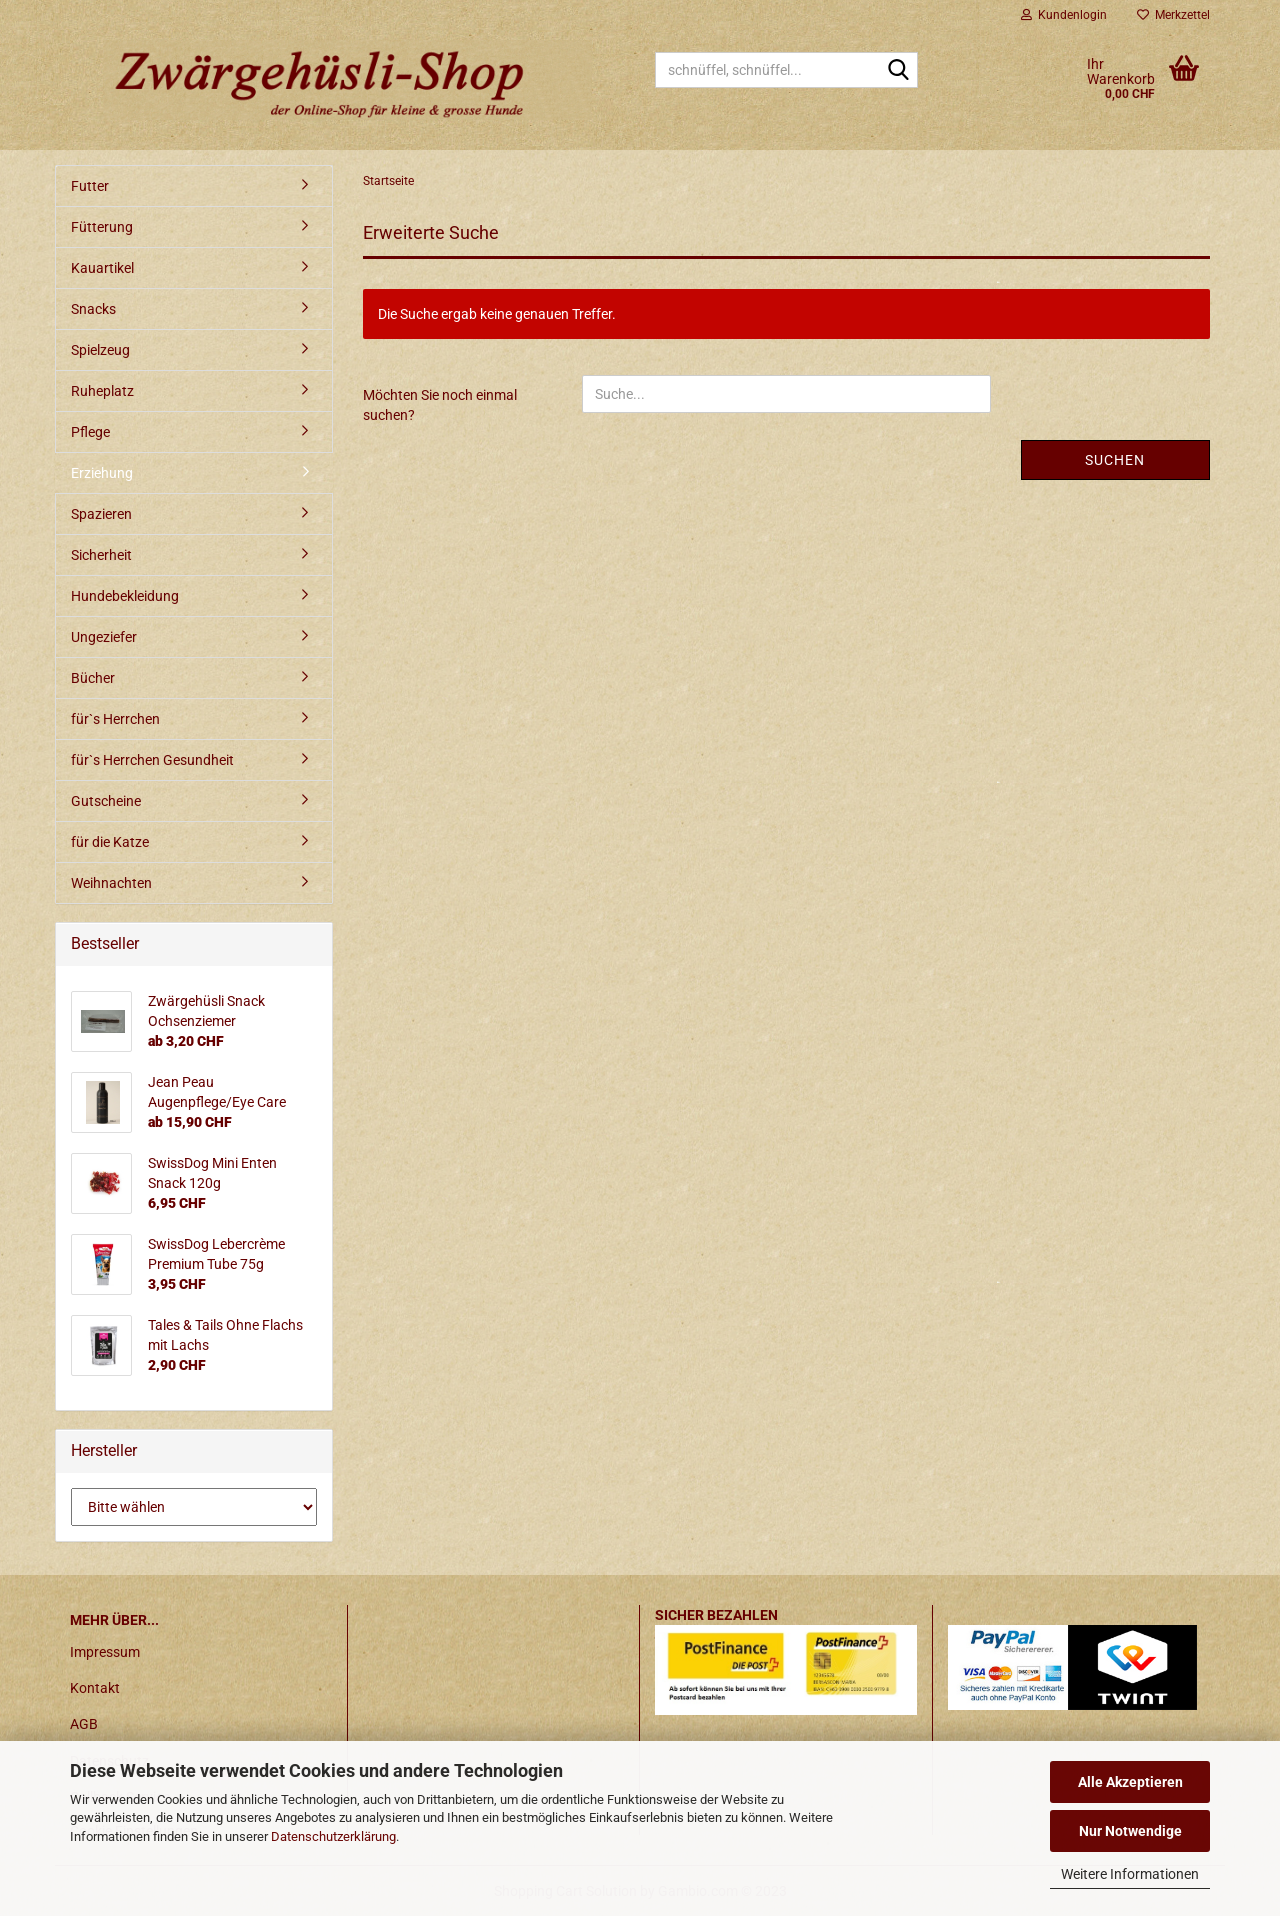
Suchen (1115, 460)
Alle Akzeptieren (1130, 1782)
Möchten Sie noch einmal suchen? (440, 405)
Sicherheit (101, 555)
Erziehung (102, 473)
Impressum (105, 1652)
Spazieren (101, 514)
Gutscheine (106, 801)
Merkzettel (1173, 15)
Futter (90, 186)
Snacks (93, 309)
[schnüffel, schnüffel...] (899, 71)
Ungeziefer (104, 637)
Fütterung (102, 227)
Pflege (90, 432)
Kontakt (95, 1688)
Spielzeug (100, 350)
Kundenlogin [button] (1064, 15)
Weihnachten (111, 883)
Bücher (93, 678)
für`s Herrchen (115, 719)
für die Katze (110, 842)
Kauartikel (102, 268)
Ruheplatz (102, 391)
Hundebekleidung (125, 596)
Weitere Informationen (1130, 1874)
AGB (84, 1724)
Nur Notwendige (1130, 1831)
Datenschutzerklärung (333, 1836)
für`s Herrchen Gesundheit (152, 760)
